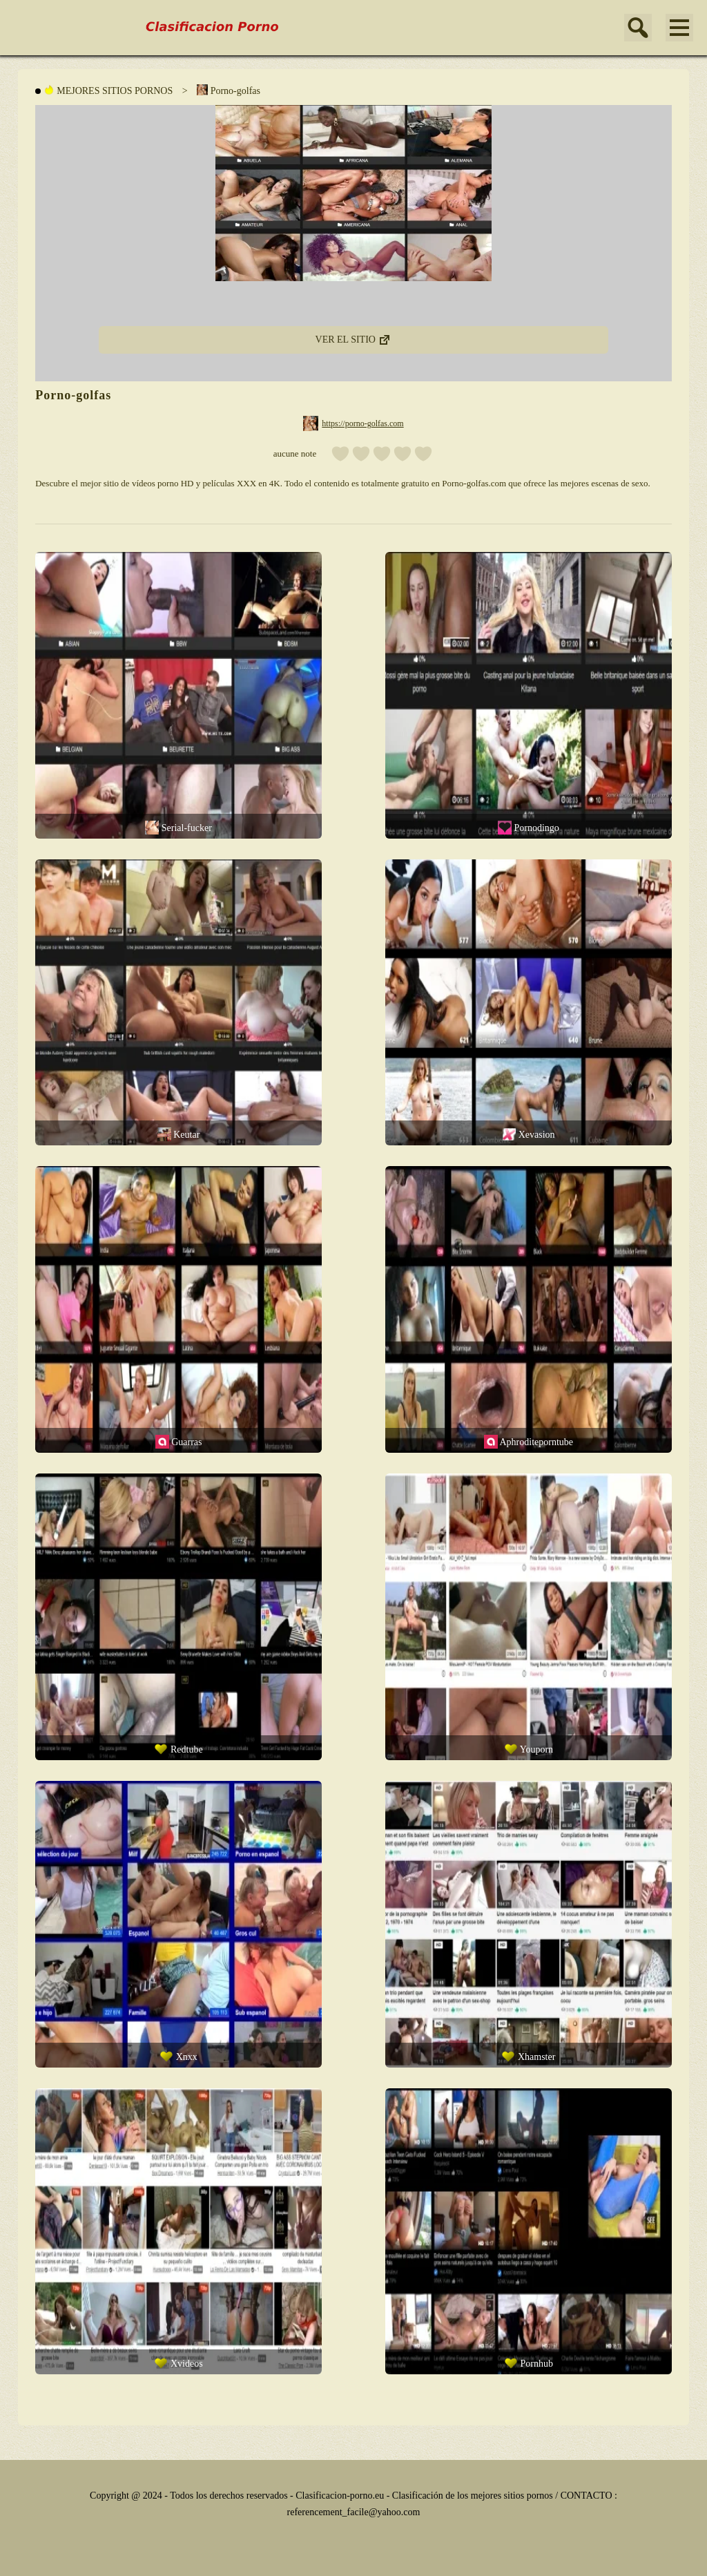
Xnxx (178, 2056)
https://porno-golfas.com (362, 423)
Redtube (178, 1749)
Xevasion (528, 1134)
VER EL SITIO (354, 335)
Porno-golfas (228, 90)
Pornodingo (528, 827)
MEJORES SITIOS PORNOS (108, 90)
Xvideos (178, 2363)
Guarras (178, 1442)
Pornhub (528, 2363)
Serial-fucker (178, 827)
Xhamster (528, 2056)
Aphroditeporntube (528, 1442)
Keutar (178, 1134)
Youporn (528, 1749)
